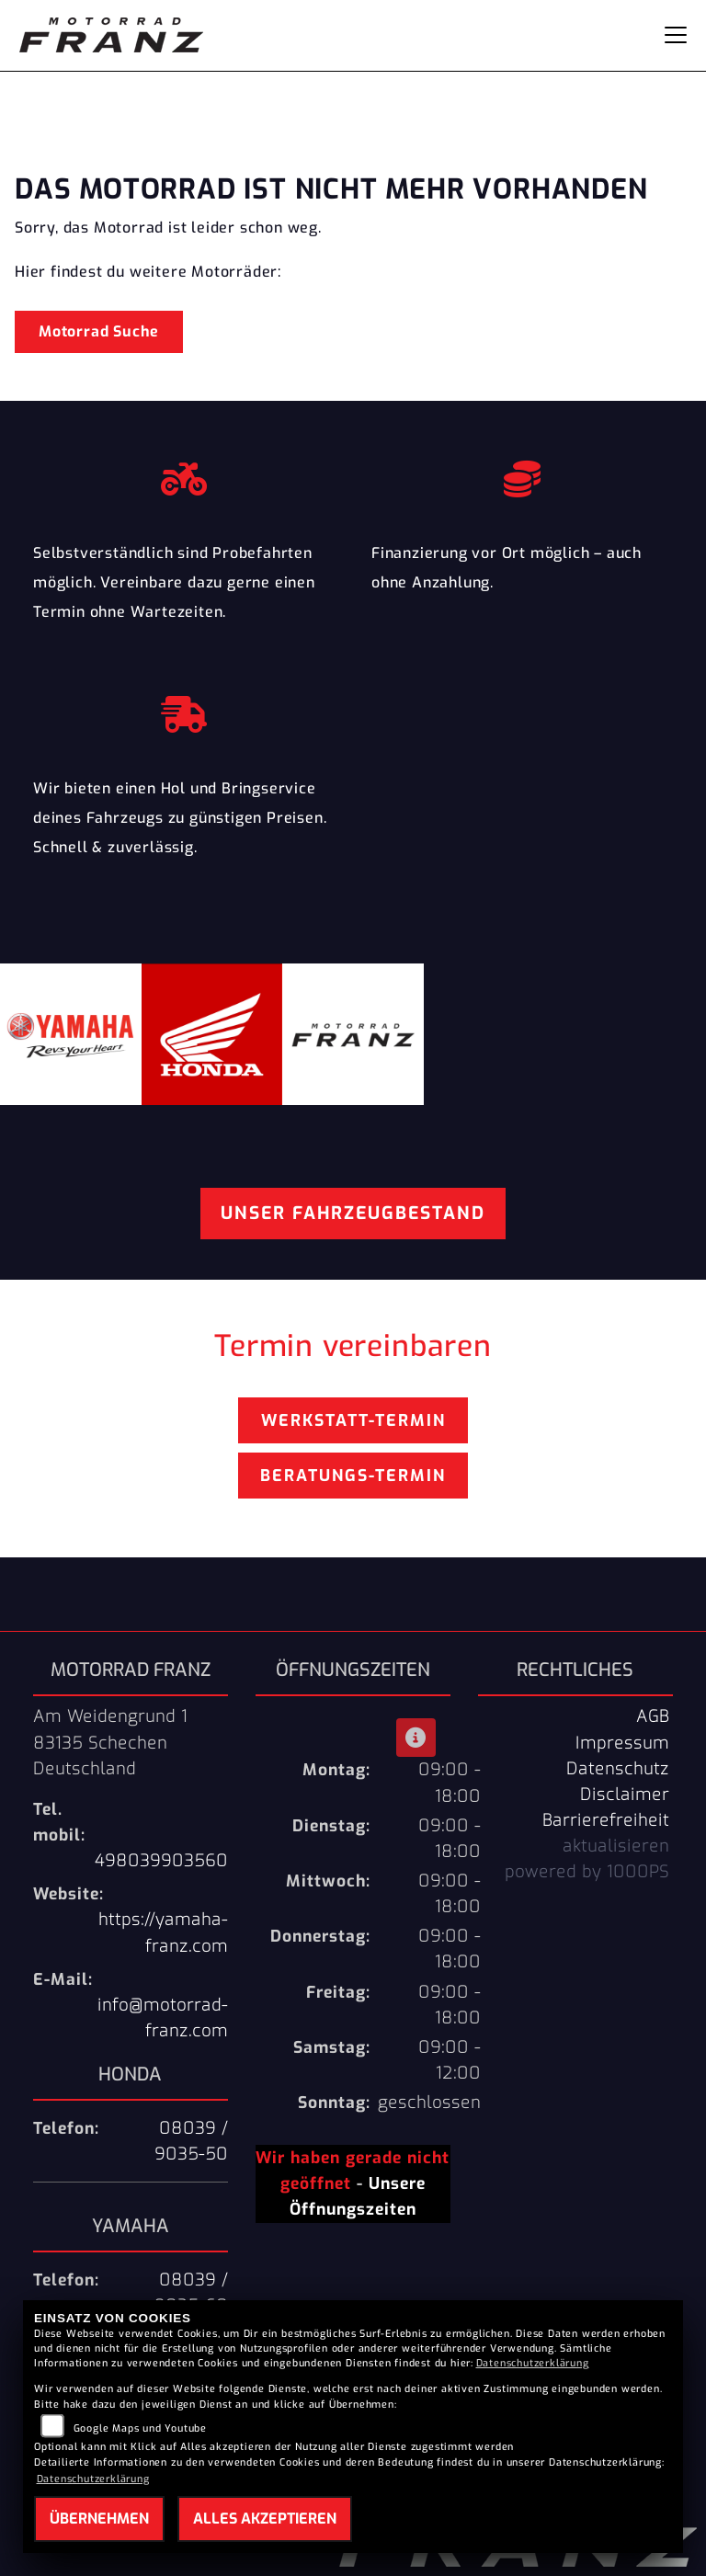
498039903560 (161, 1861)
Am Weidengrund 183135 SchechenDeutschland (110, 1742)
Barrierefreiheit (605, 1820)
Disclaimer (624, 1795)
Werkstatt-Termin (353, 1420)
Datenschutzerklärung (532, 2363)
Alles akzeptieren (264, 2518)
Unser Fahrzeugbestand (353, 1213)
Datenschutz (617, 1769)
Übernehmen (99, 2518)
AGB (652, 1716)
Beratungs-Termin (353, 1476)
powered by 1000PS (587, 1872)
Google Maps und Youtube (140, 2428)
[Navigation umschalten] (676, 35)
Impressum (622, 1743)
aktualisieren (616, 1846)
